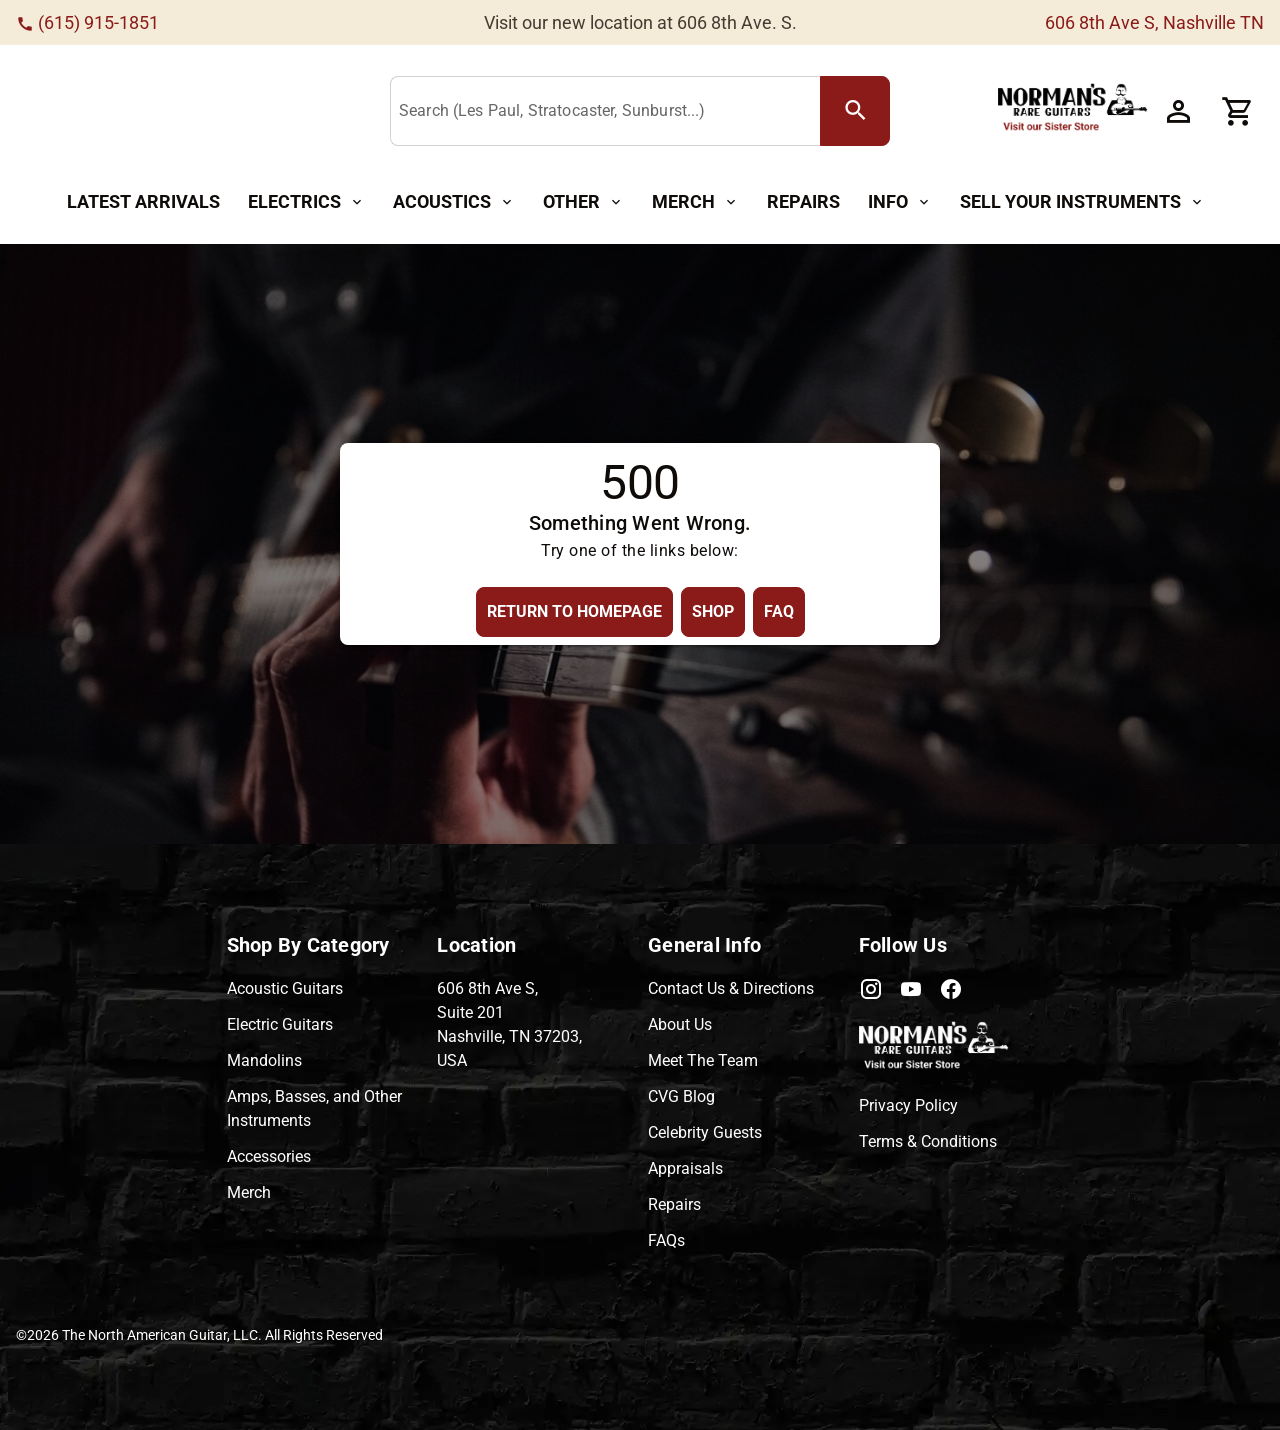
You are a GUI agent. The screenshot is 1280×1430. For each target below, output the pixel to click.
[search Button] (855, 111)
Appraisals (685, 1168)
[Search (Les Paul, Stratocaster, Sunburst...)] (609, 112)
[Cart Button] (1238, 111)
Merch (249, 1192)
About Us (680, 1024)
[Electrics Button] (306, 202)
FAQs (666, 1240)
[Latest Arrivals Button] (143, 202)
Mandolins (264, 1060)
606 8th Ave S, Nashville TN (1154, 22)
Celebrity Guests (705, 1132)
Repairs (674, 1204)
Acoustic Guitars (285, 988)
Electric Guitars (280, 1024)
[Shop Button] (713, 611)
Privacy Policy (908, 1105)
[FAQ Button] (779, 611)
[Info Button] (900, 202)
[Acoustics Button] (454, 202)
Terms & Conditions (928, 1141)
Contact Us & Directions (731, 988)
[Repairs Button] (803, 202)
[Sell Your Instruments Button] (1082, 202)
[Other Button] (583, 202)
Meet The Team (703, 1060)
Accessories (269, 1156)
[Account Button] (1178, 111)
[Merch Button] (695, 202)
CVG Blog (681, 1096)
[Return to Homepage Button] (574, 611)
